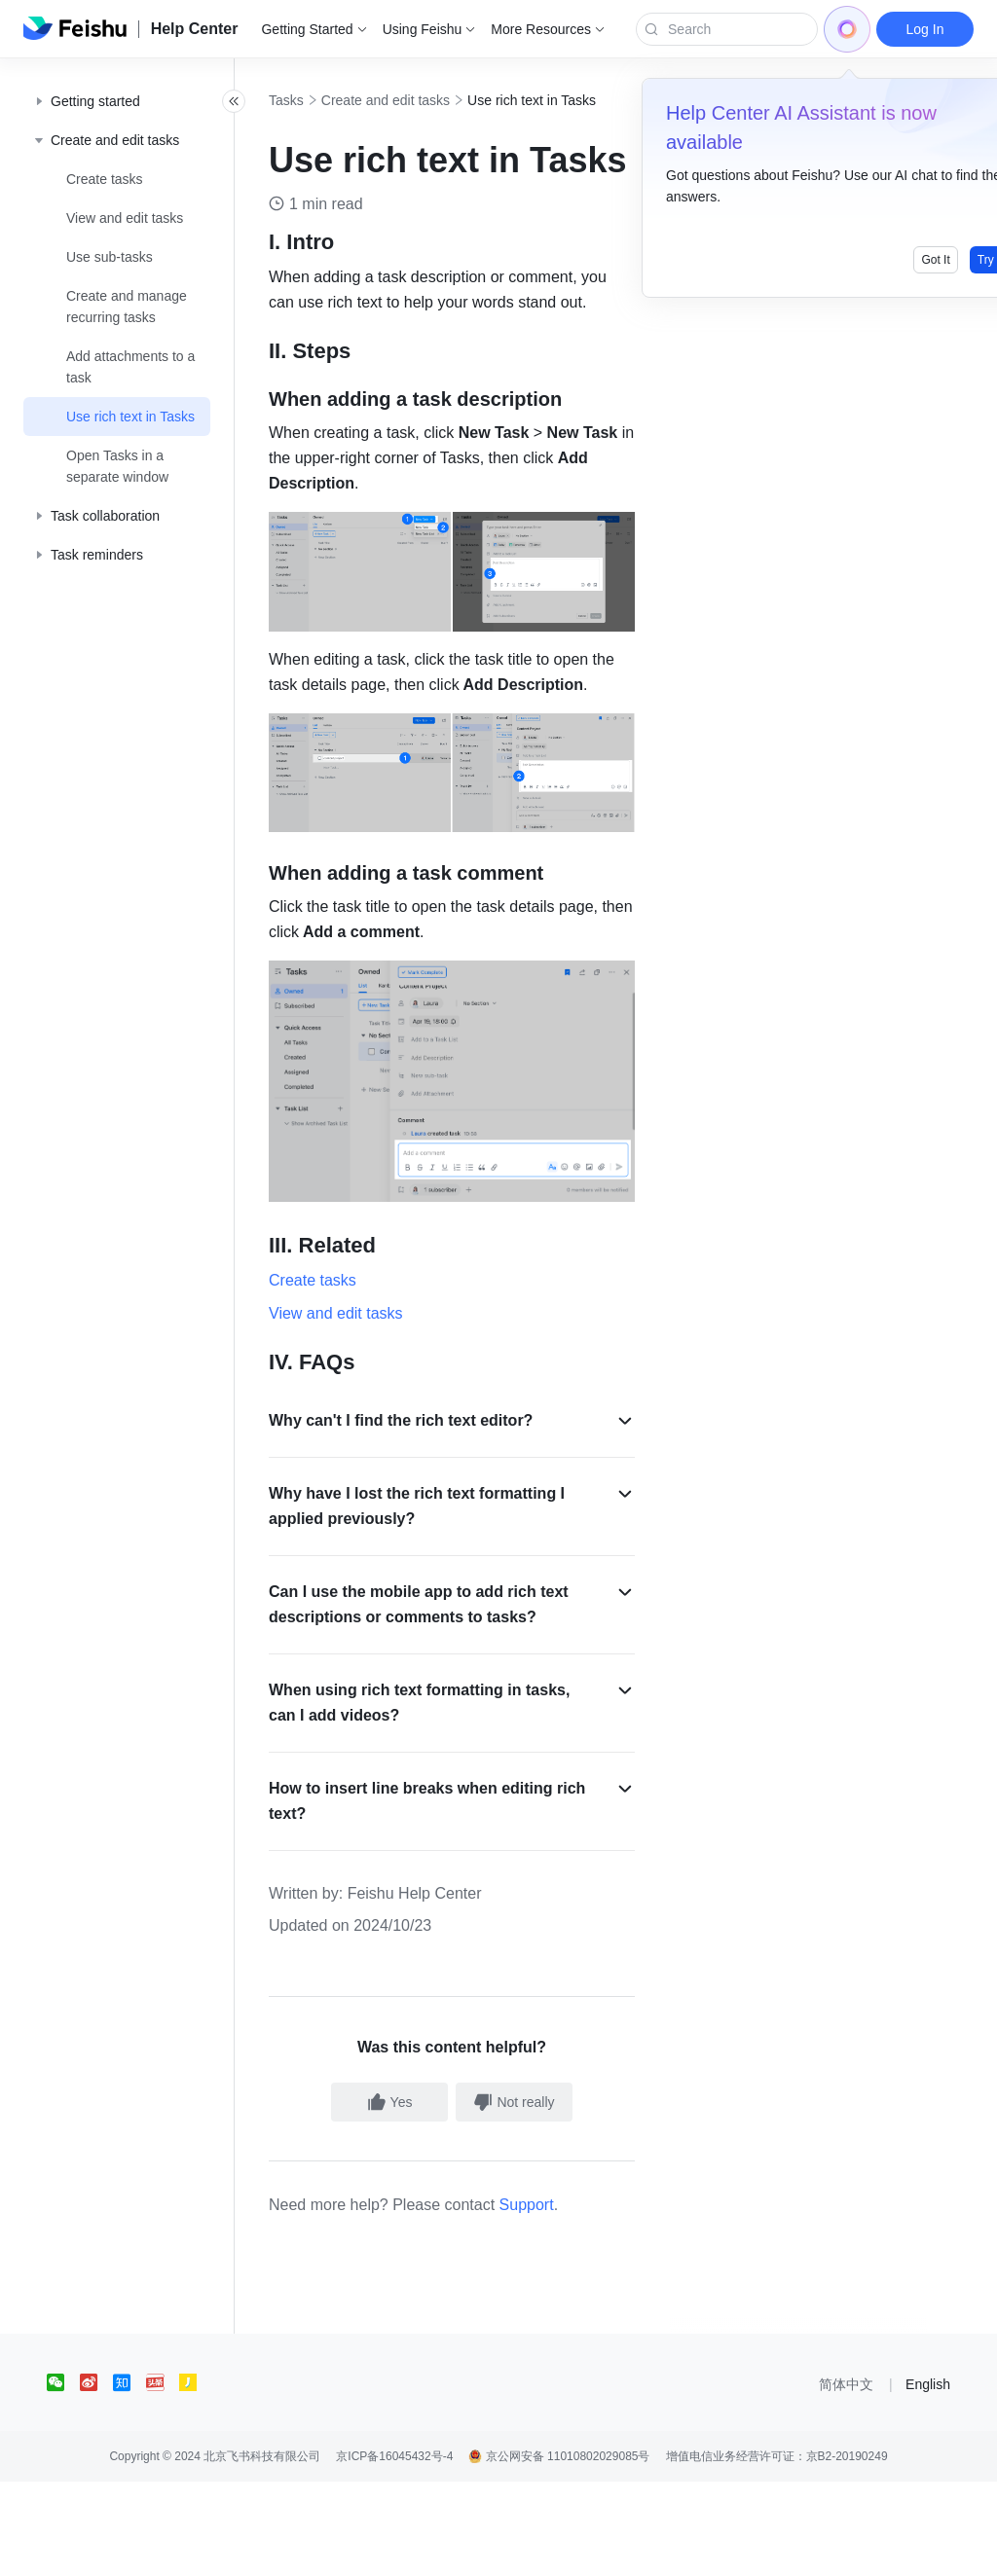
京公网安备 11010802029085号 (558, 2551)
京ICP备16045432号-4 (394, 2551)
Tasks (329, 100)
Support (569, 2299)
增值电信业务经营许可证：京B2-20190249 (777, 2551)
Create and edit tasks (428, 100)
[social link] (63, 2476)
